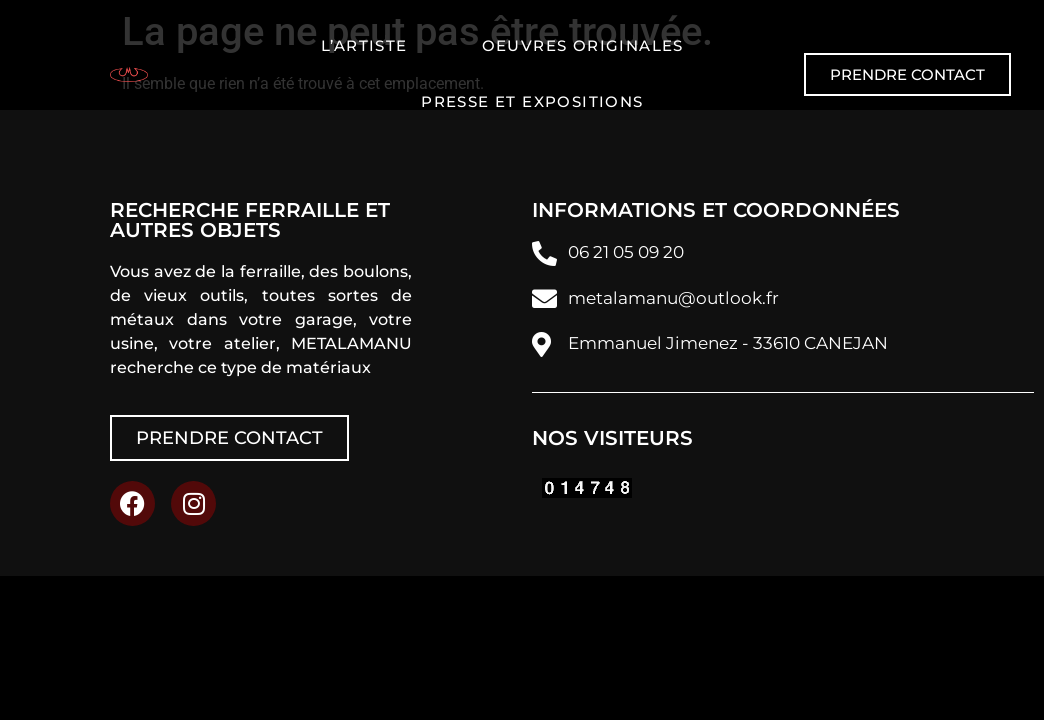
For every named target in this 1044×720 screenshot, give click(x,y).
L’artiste (364, 45)
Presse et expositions (532, 101)
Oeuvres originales (583, 45)
